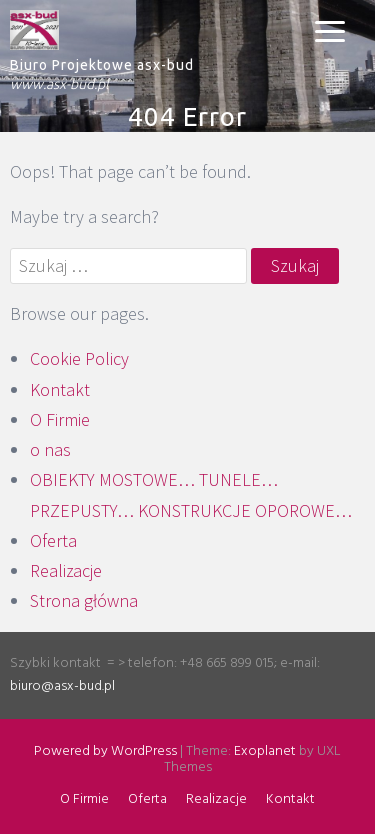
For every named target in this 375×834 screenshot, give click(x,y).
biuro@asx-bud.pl (62, 686)
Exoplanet (265, 751)
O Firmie (60, 419)
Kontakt (60, 389)
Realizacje (66, 570)
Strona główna (84, 600)
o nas (50, 449)
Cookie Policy (79, 358)
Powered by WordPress (105, 751)
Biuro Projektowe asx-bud (102, 65)
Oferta (53, 540)
